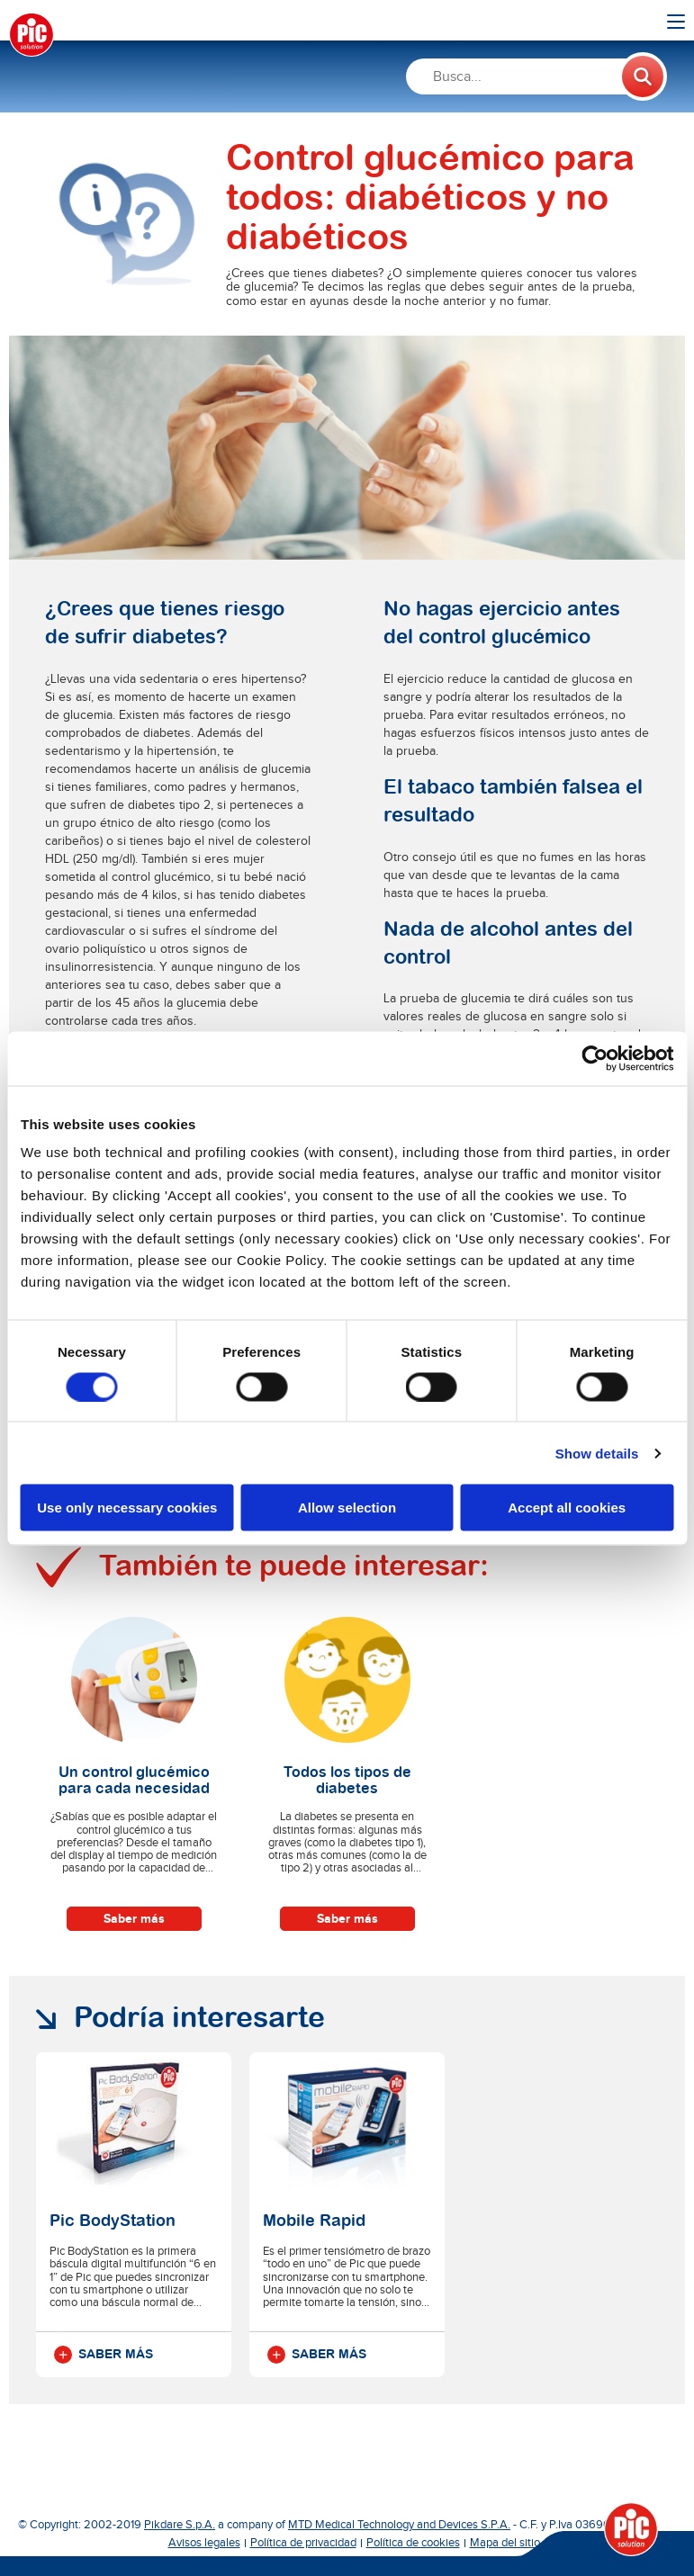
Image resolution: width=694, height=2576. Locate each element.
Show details (597, 1452)
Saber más (134, 1918)
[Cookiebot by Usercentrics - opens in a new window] (594, 1058)
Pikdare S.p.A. (179, 2525)
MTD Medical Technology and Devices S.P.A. (399, 2525)
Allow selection (347, 1507)
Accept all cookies (567, 1507)
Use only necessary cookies (127, 1507)
